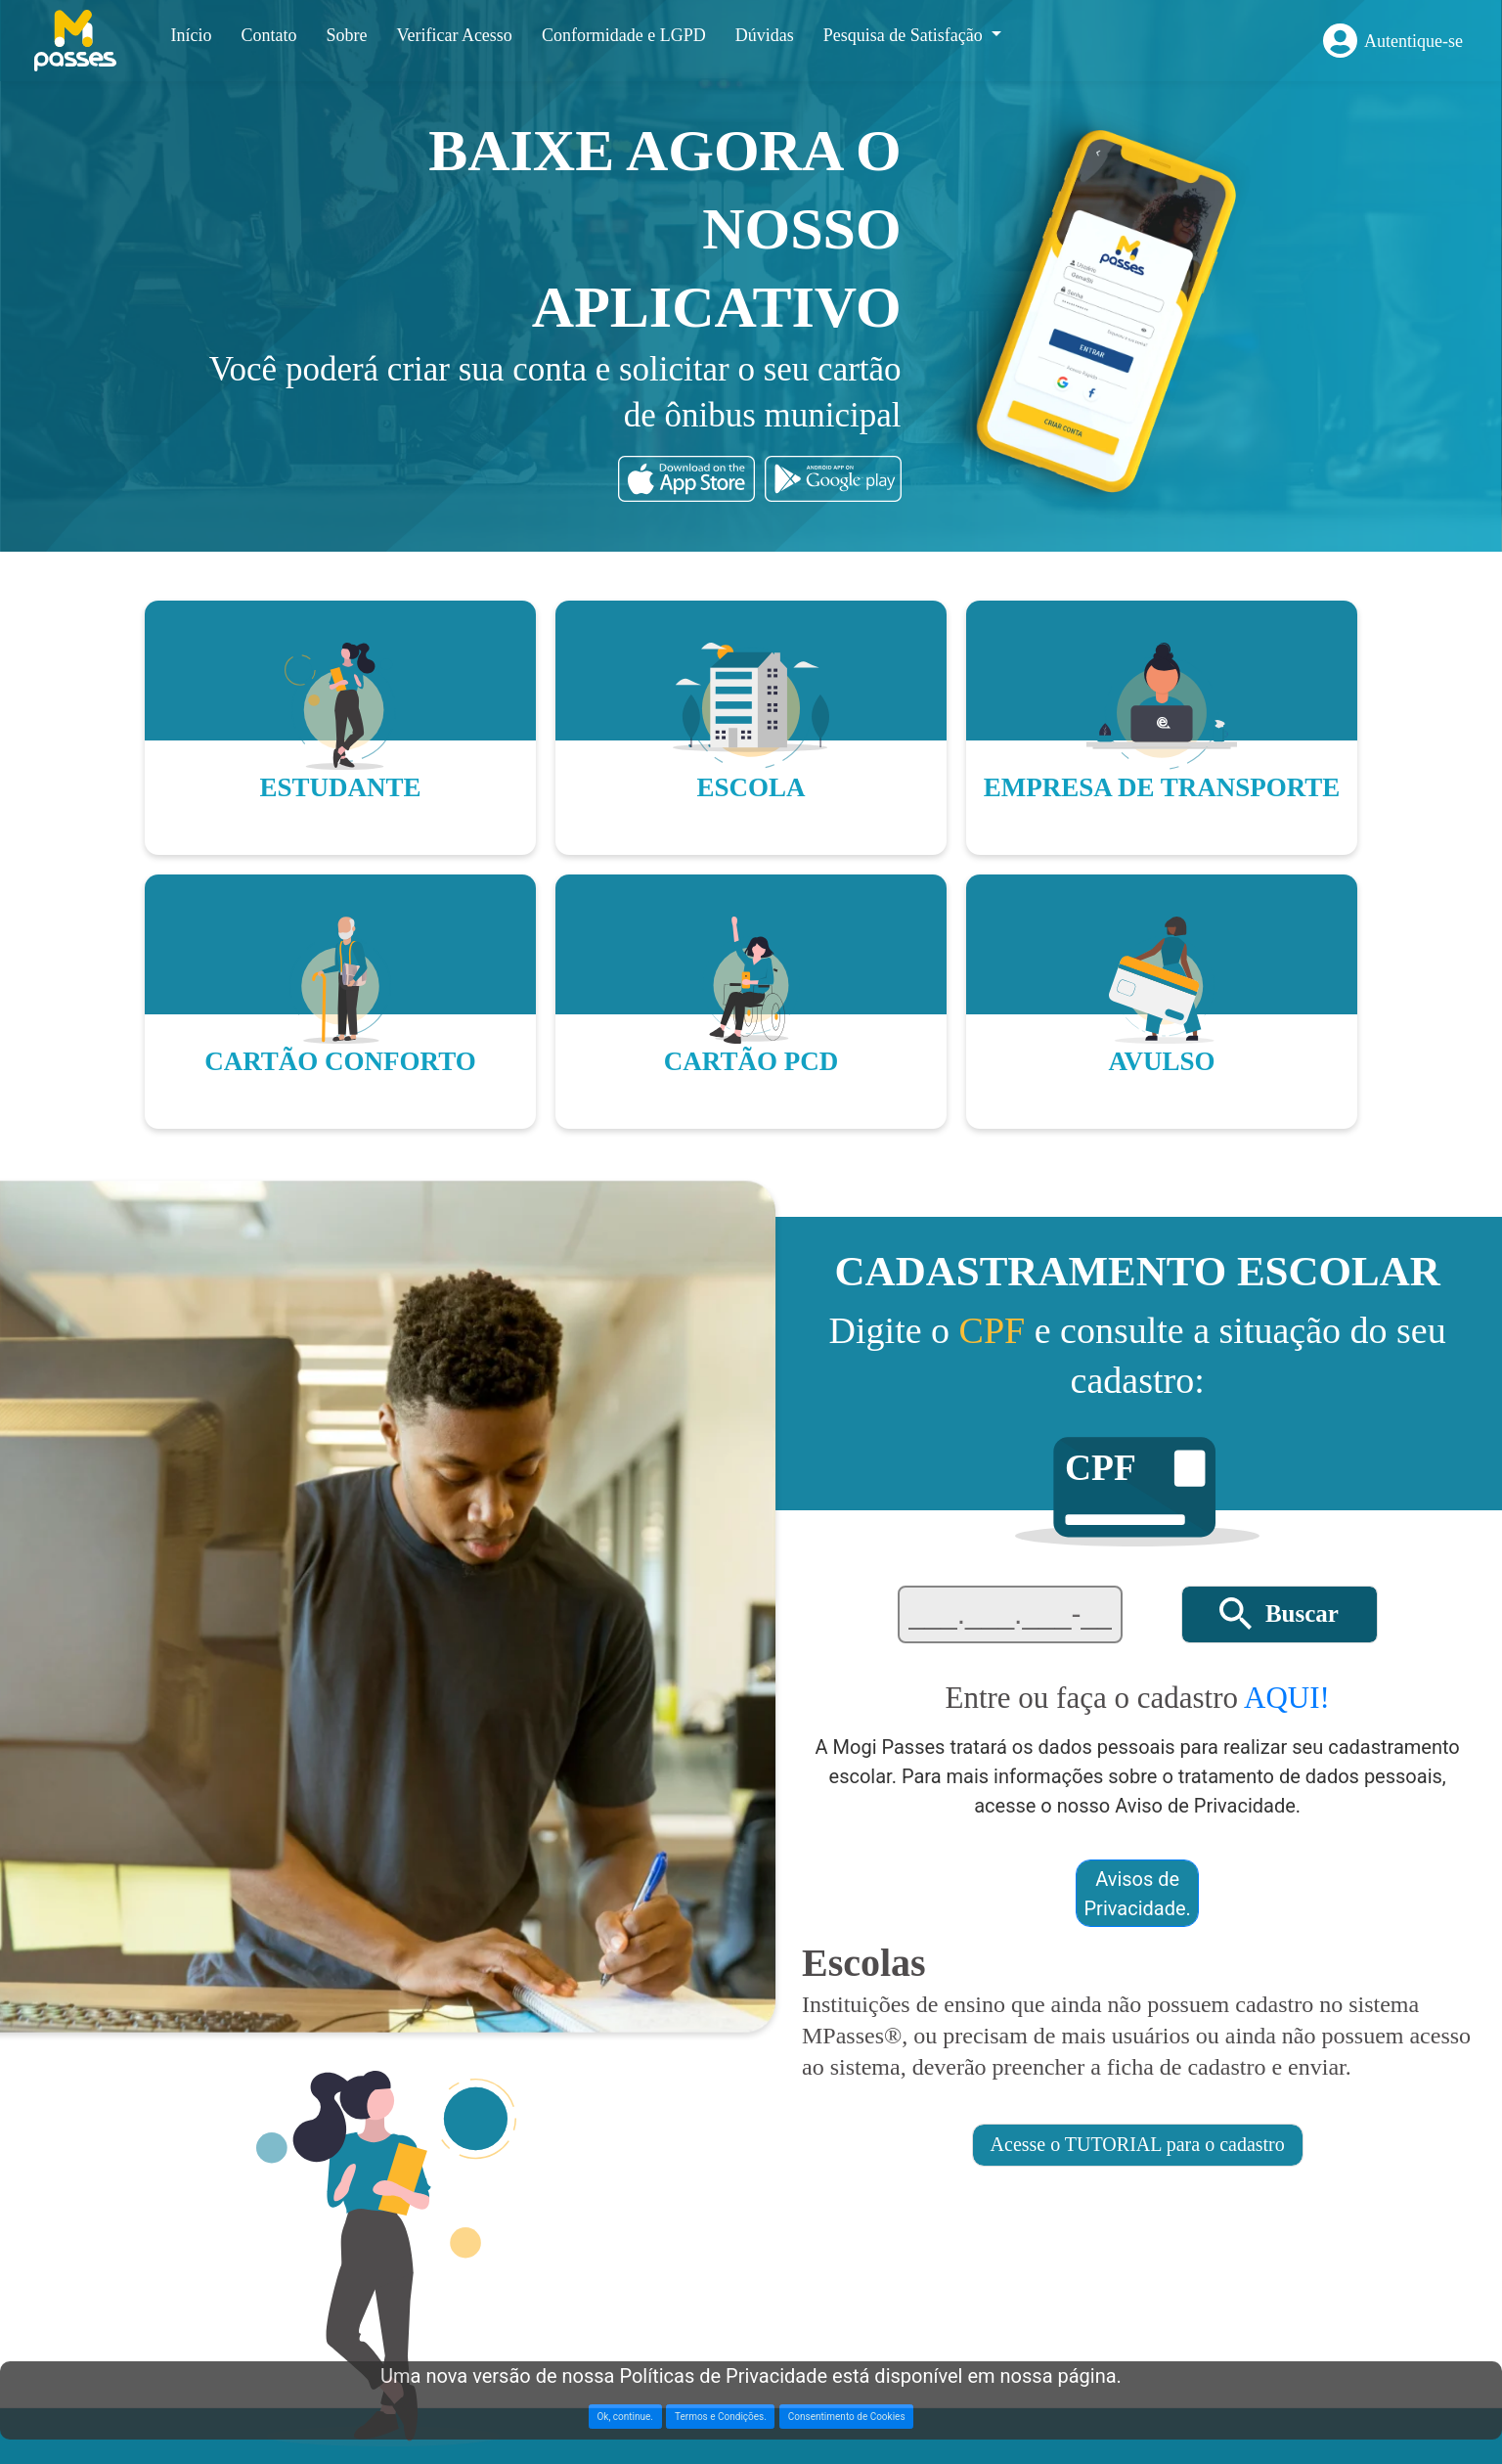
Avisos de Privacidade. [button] (1137, 1893)
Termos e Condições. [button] (721, 2416)
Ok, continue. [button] (624, 2416)
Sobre (346, 35)
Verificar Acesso (453, 35)
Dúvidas (764, 35)
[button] (1279, 1614)
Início (190, 35)
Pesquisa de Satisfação (905, 35)
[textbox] (1010, 1614)
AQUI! (1287, 1697)
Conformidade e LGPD (624, 35)
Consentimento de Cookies (847, 2416)
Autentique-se (1413, 41)
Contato (268, 35)
